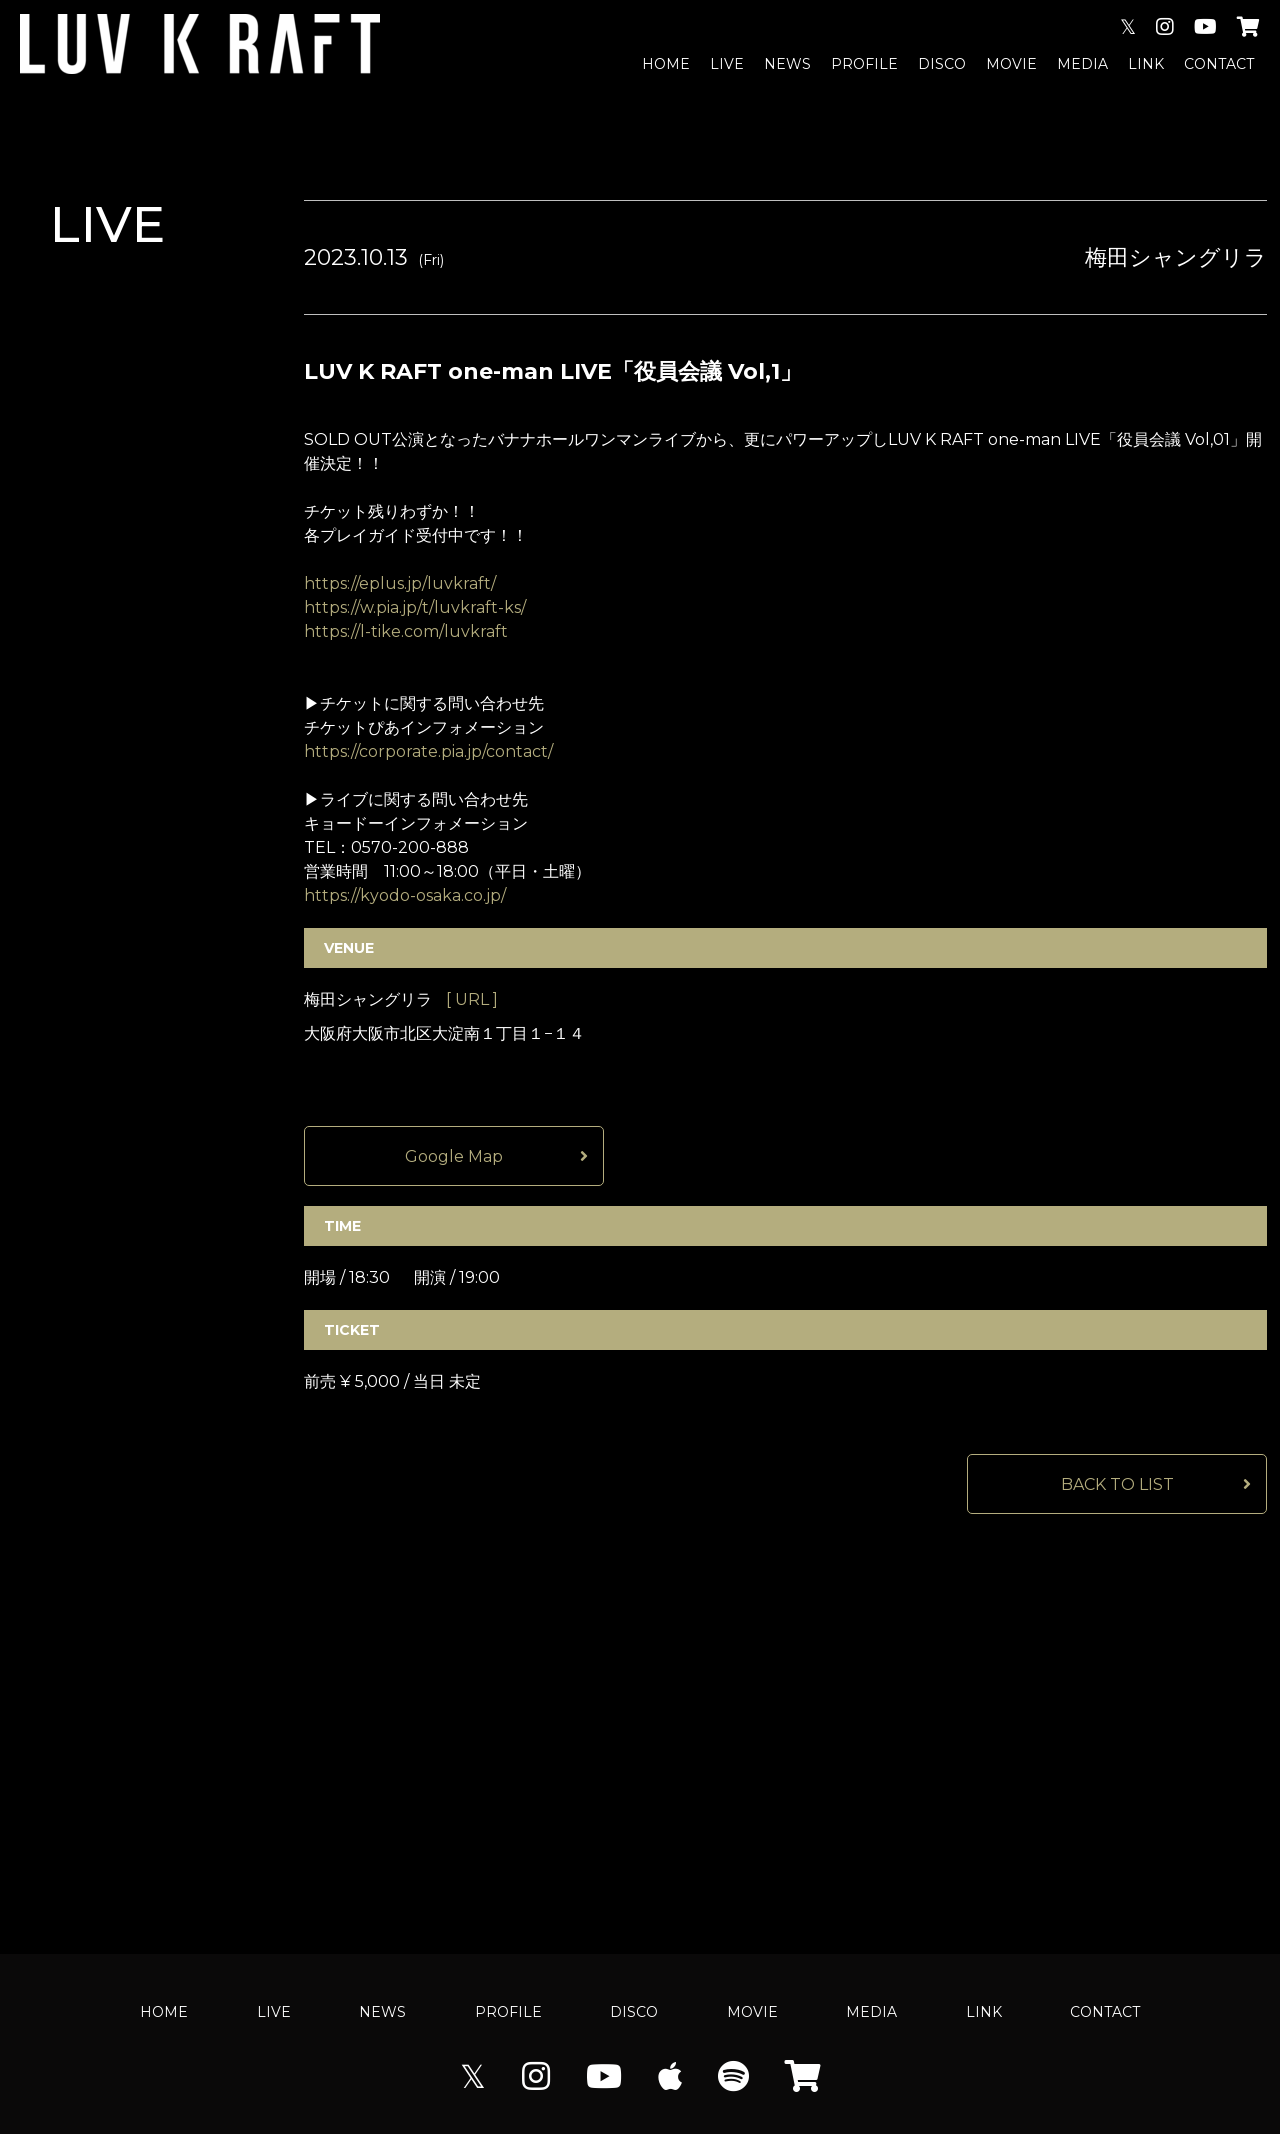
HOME (666, 64)
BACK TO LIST (1117, 1484)
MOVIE (1011, 64)
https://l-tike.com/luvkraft (406, 631)
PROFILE (864, 64)
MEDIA (1082, 64)
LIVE (727, 64)
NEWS (787, 64)
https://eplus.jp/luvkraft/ (400, 583)
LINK (1146, 64)
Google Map (454, 1156)
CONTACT (1219, 64)
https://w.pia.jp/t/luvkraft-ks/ (415, 607)
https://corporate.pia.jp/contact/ (428, 751)
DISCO (942, 64)
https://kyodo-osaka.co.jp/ (405, 895)
